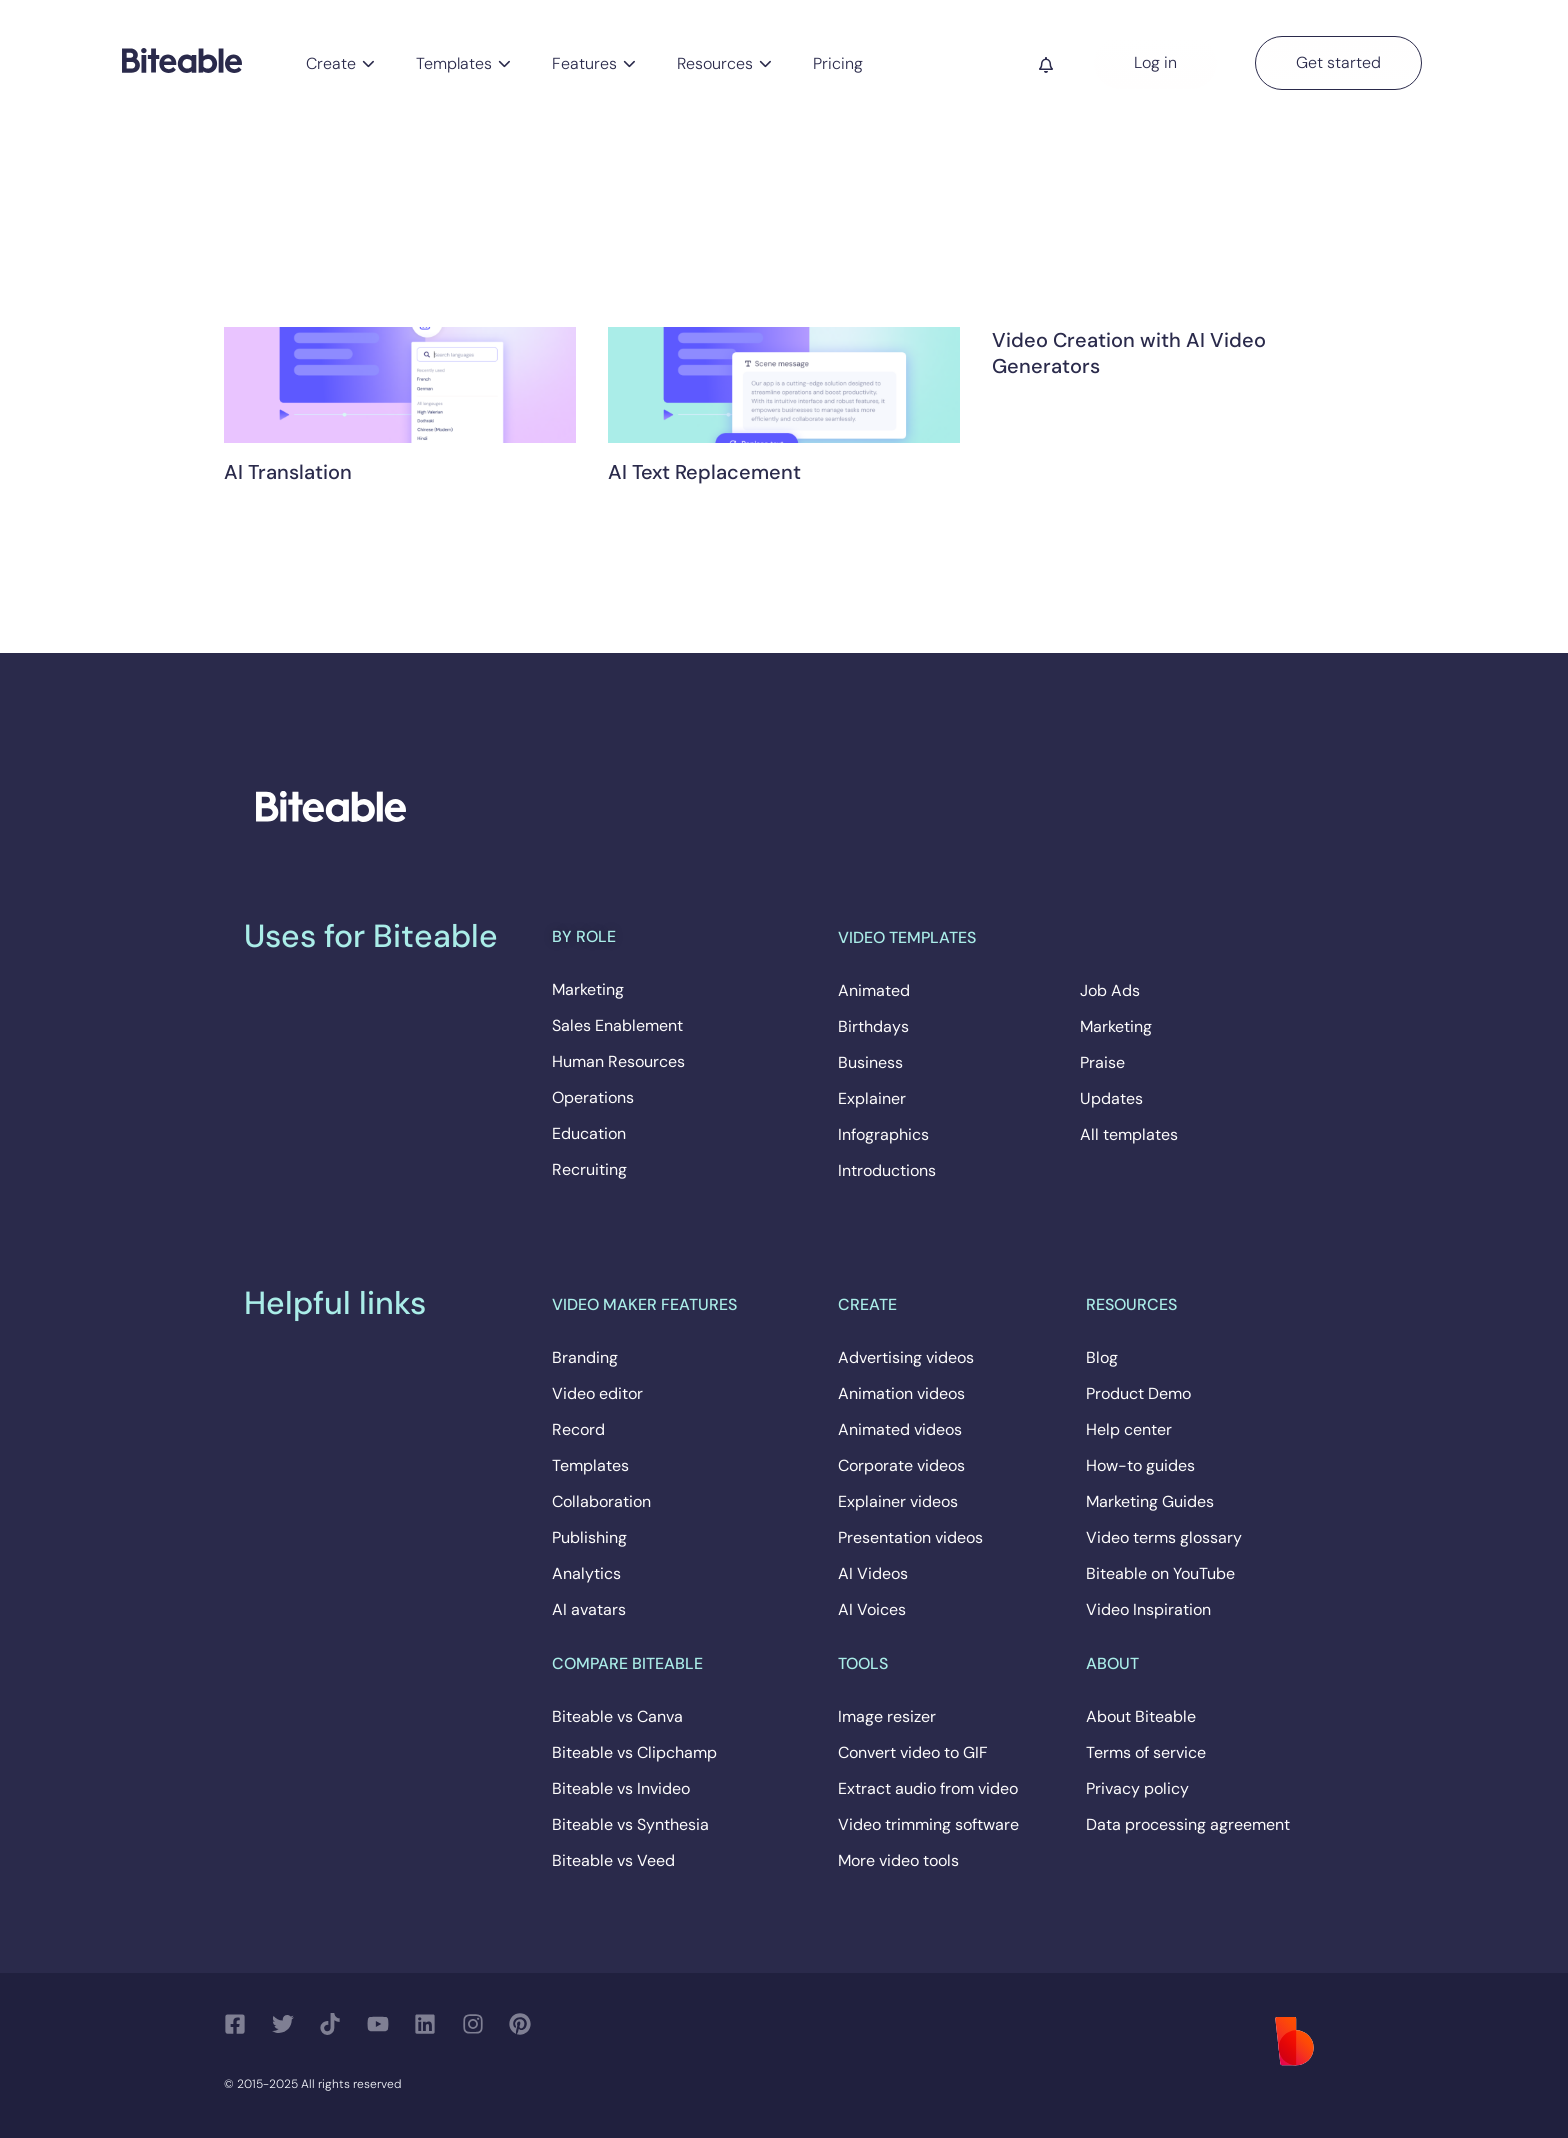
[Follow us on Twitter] (288, 2024)
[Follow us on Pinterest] (525, 2024)
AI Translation (288, 472)
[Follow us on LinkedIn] (430, 2024)
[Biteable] (182, 59)
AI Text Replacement (704, 472)
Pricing (838, 63)
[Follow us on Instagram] (478, 2024)
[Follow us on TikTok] (335, 2024)
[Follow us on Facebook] (240, 2024)
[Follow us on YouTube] (383, 2024)
